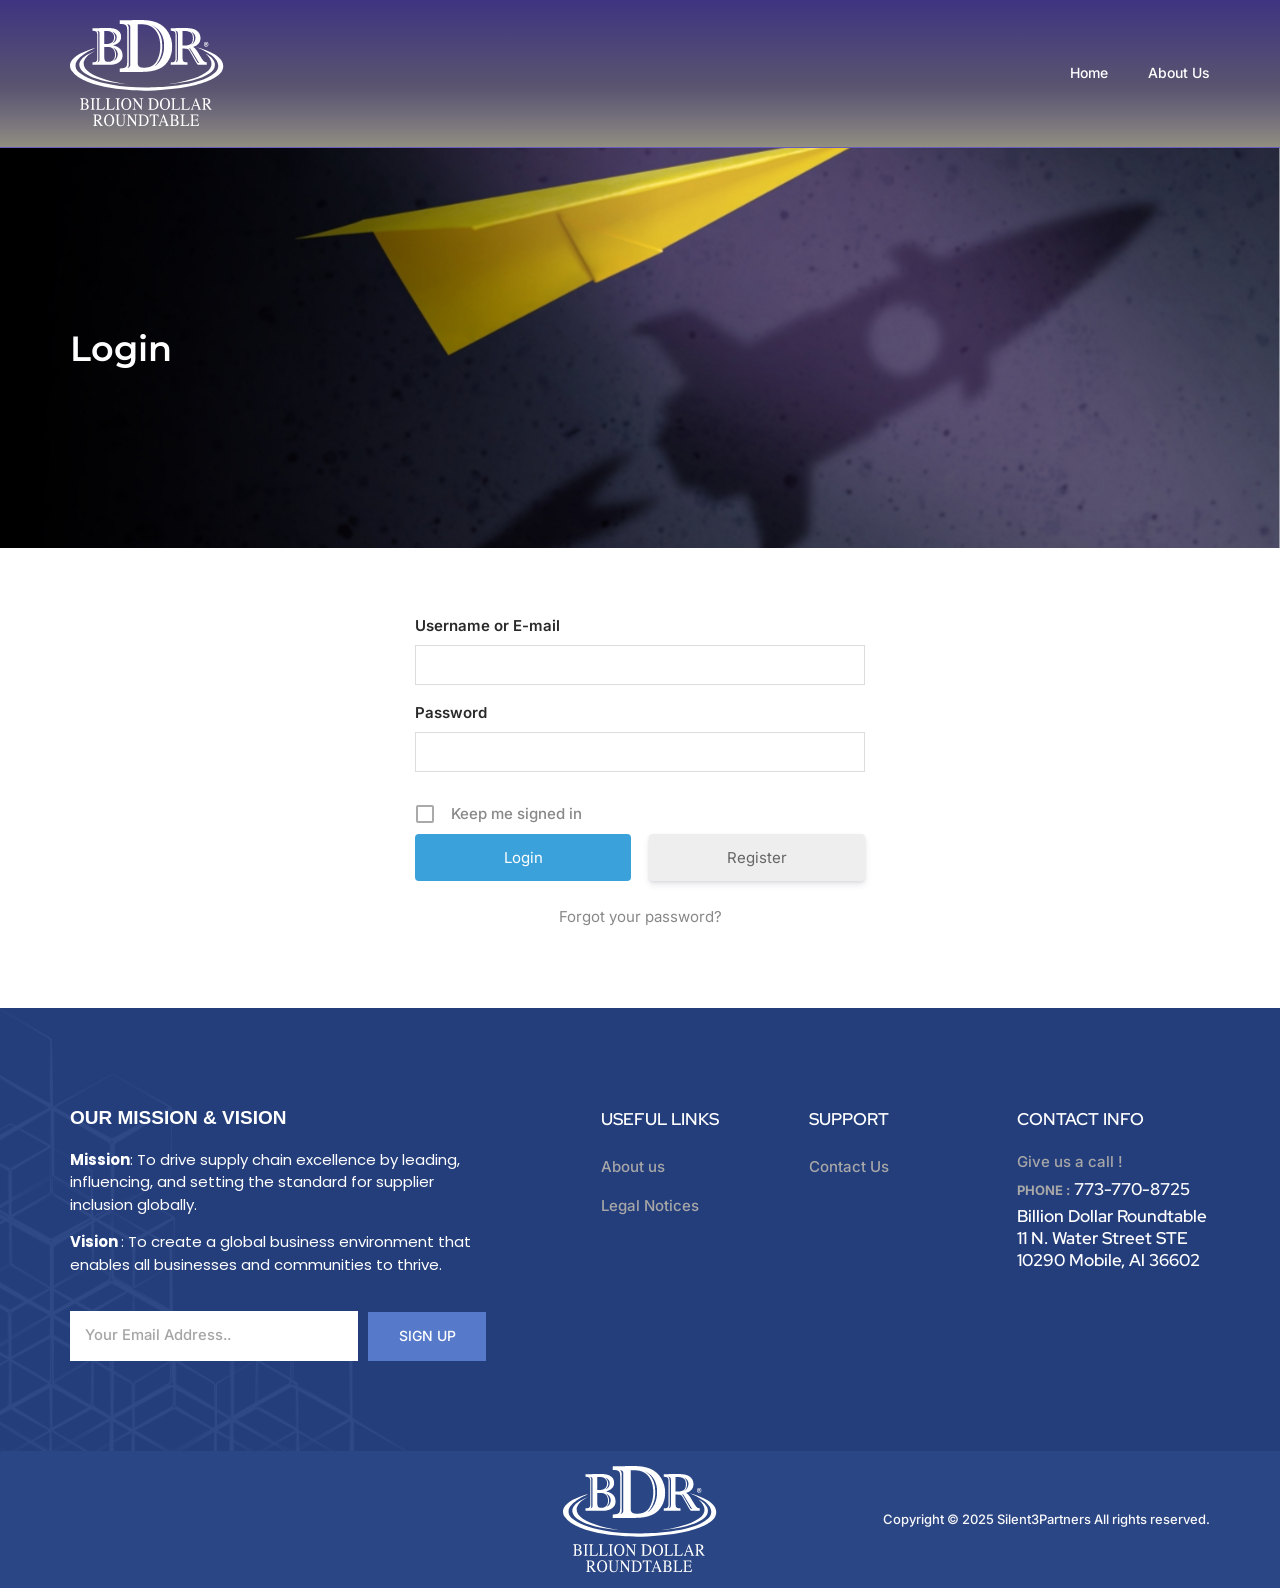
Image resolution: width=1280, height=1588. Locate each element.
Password (451, 712)
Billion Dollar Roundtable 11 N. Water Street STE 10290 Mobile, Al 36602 (1112, 1238)
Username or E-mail (487, 625)
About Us (1179, 72)
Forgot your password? (640, 916)
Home (1089, 72)
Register (757, 857)
